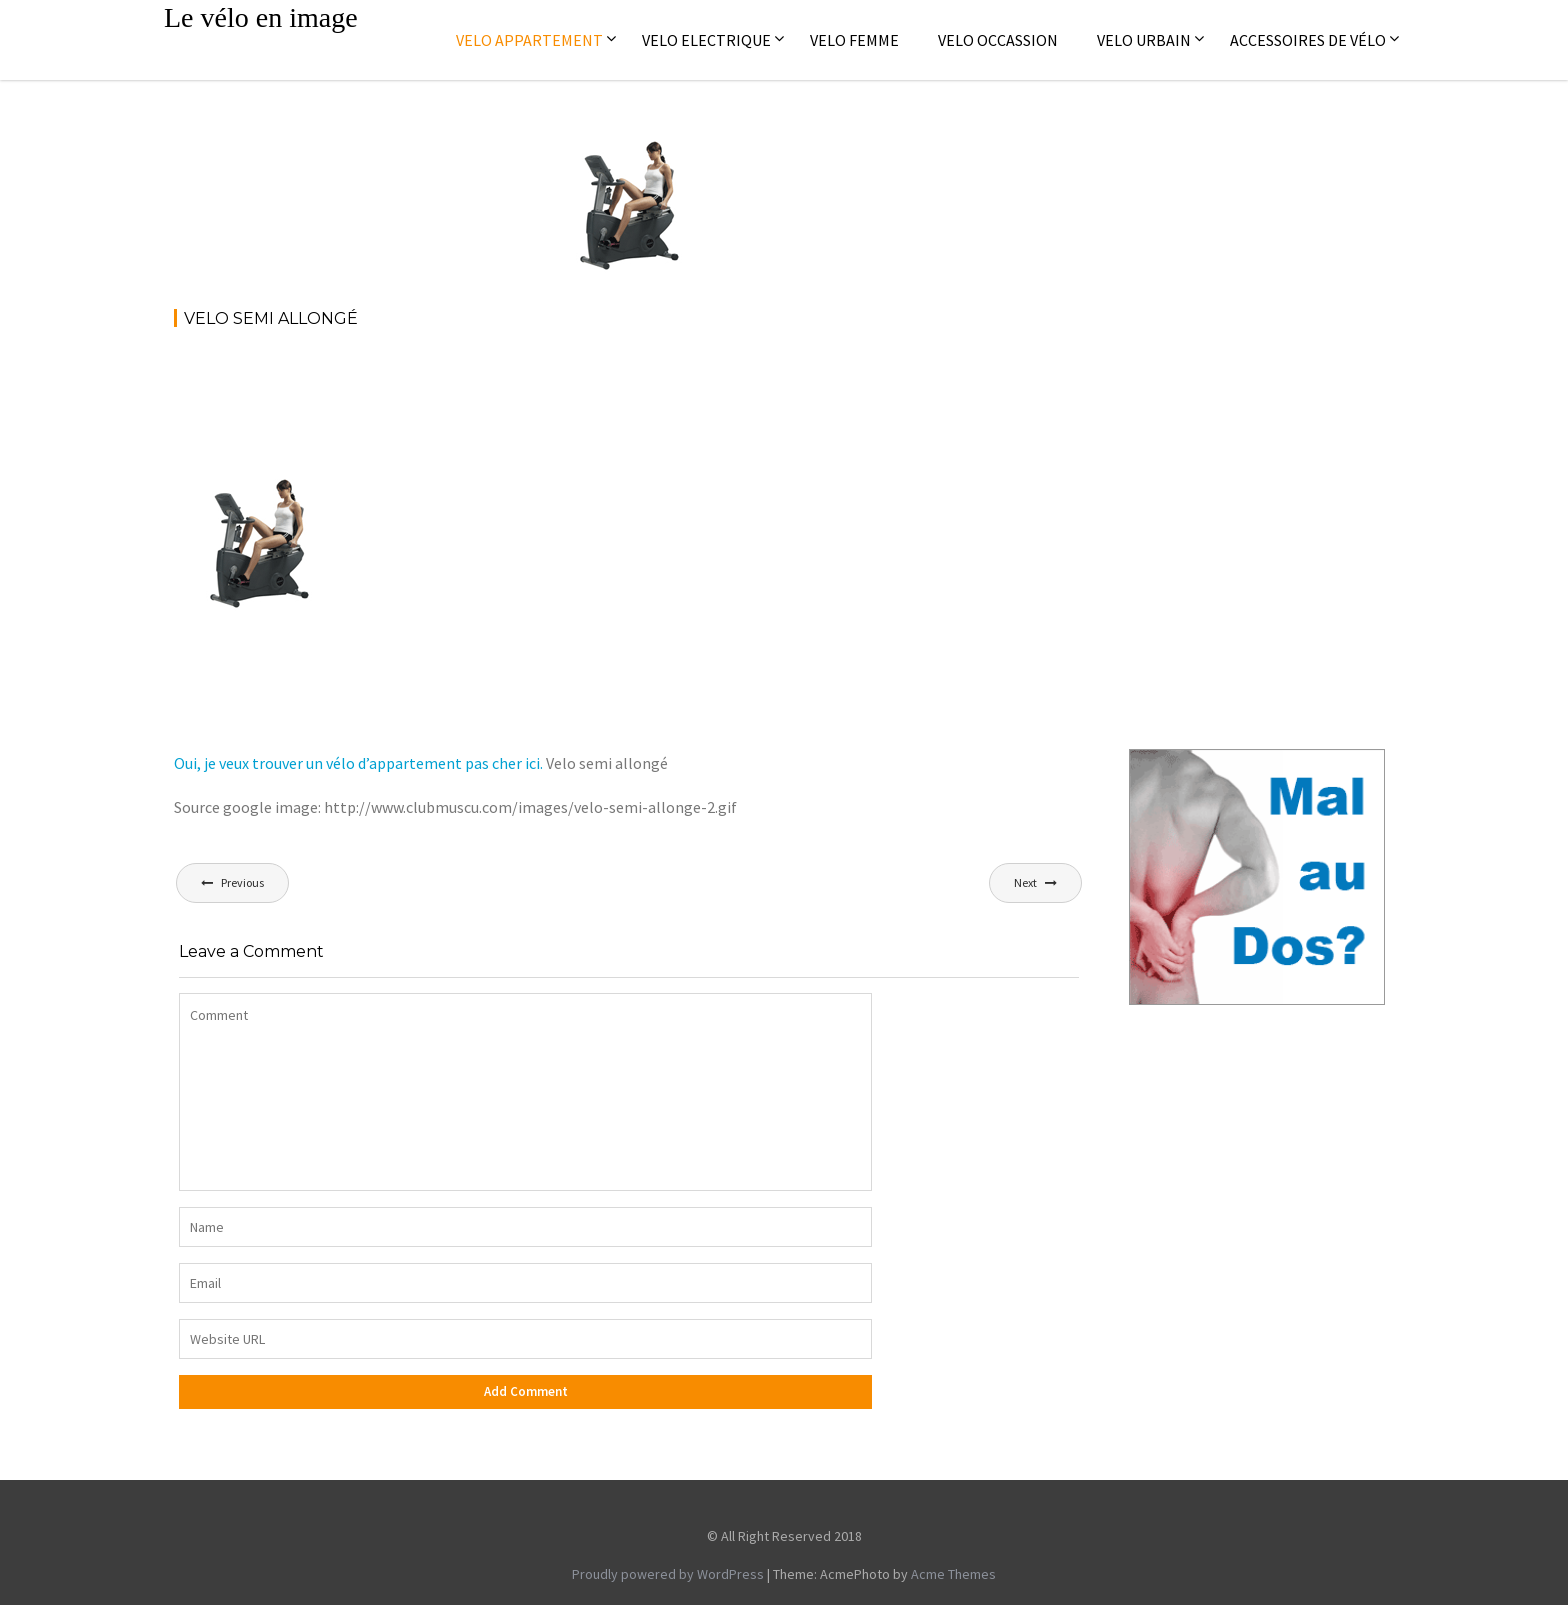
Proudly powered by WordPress (668, 1574)
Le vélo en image (261, 17)
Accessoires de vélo (1308, 40)
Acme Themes (953, 1574)
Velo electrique (706, 40)
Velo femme (854, 40)
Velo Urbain (1144, 40)
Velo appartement (529, 40)
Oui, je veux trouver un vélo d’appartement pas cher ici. (358, 763)
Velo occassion (998, 40)
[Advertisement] (538, 400)
